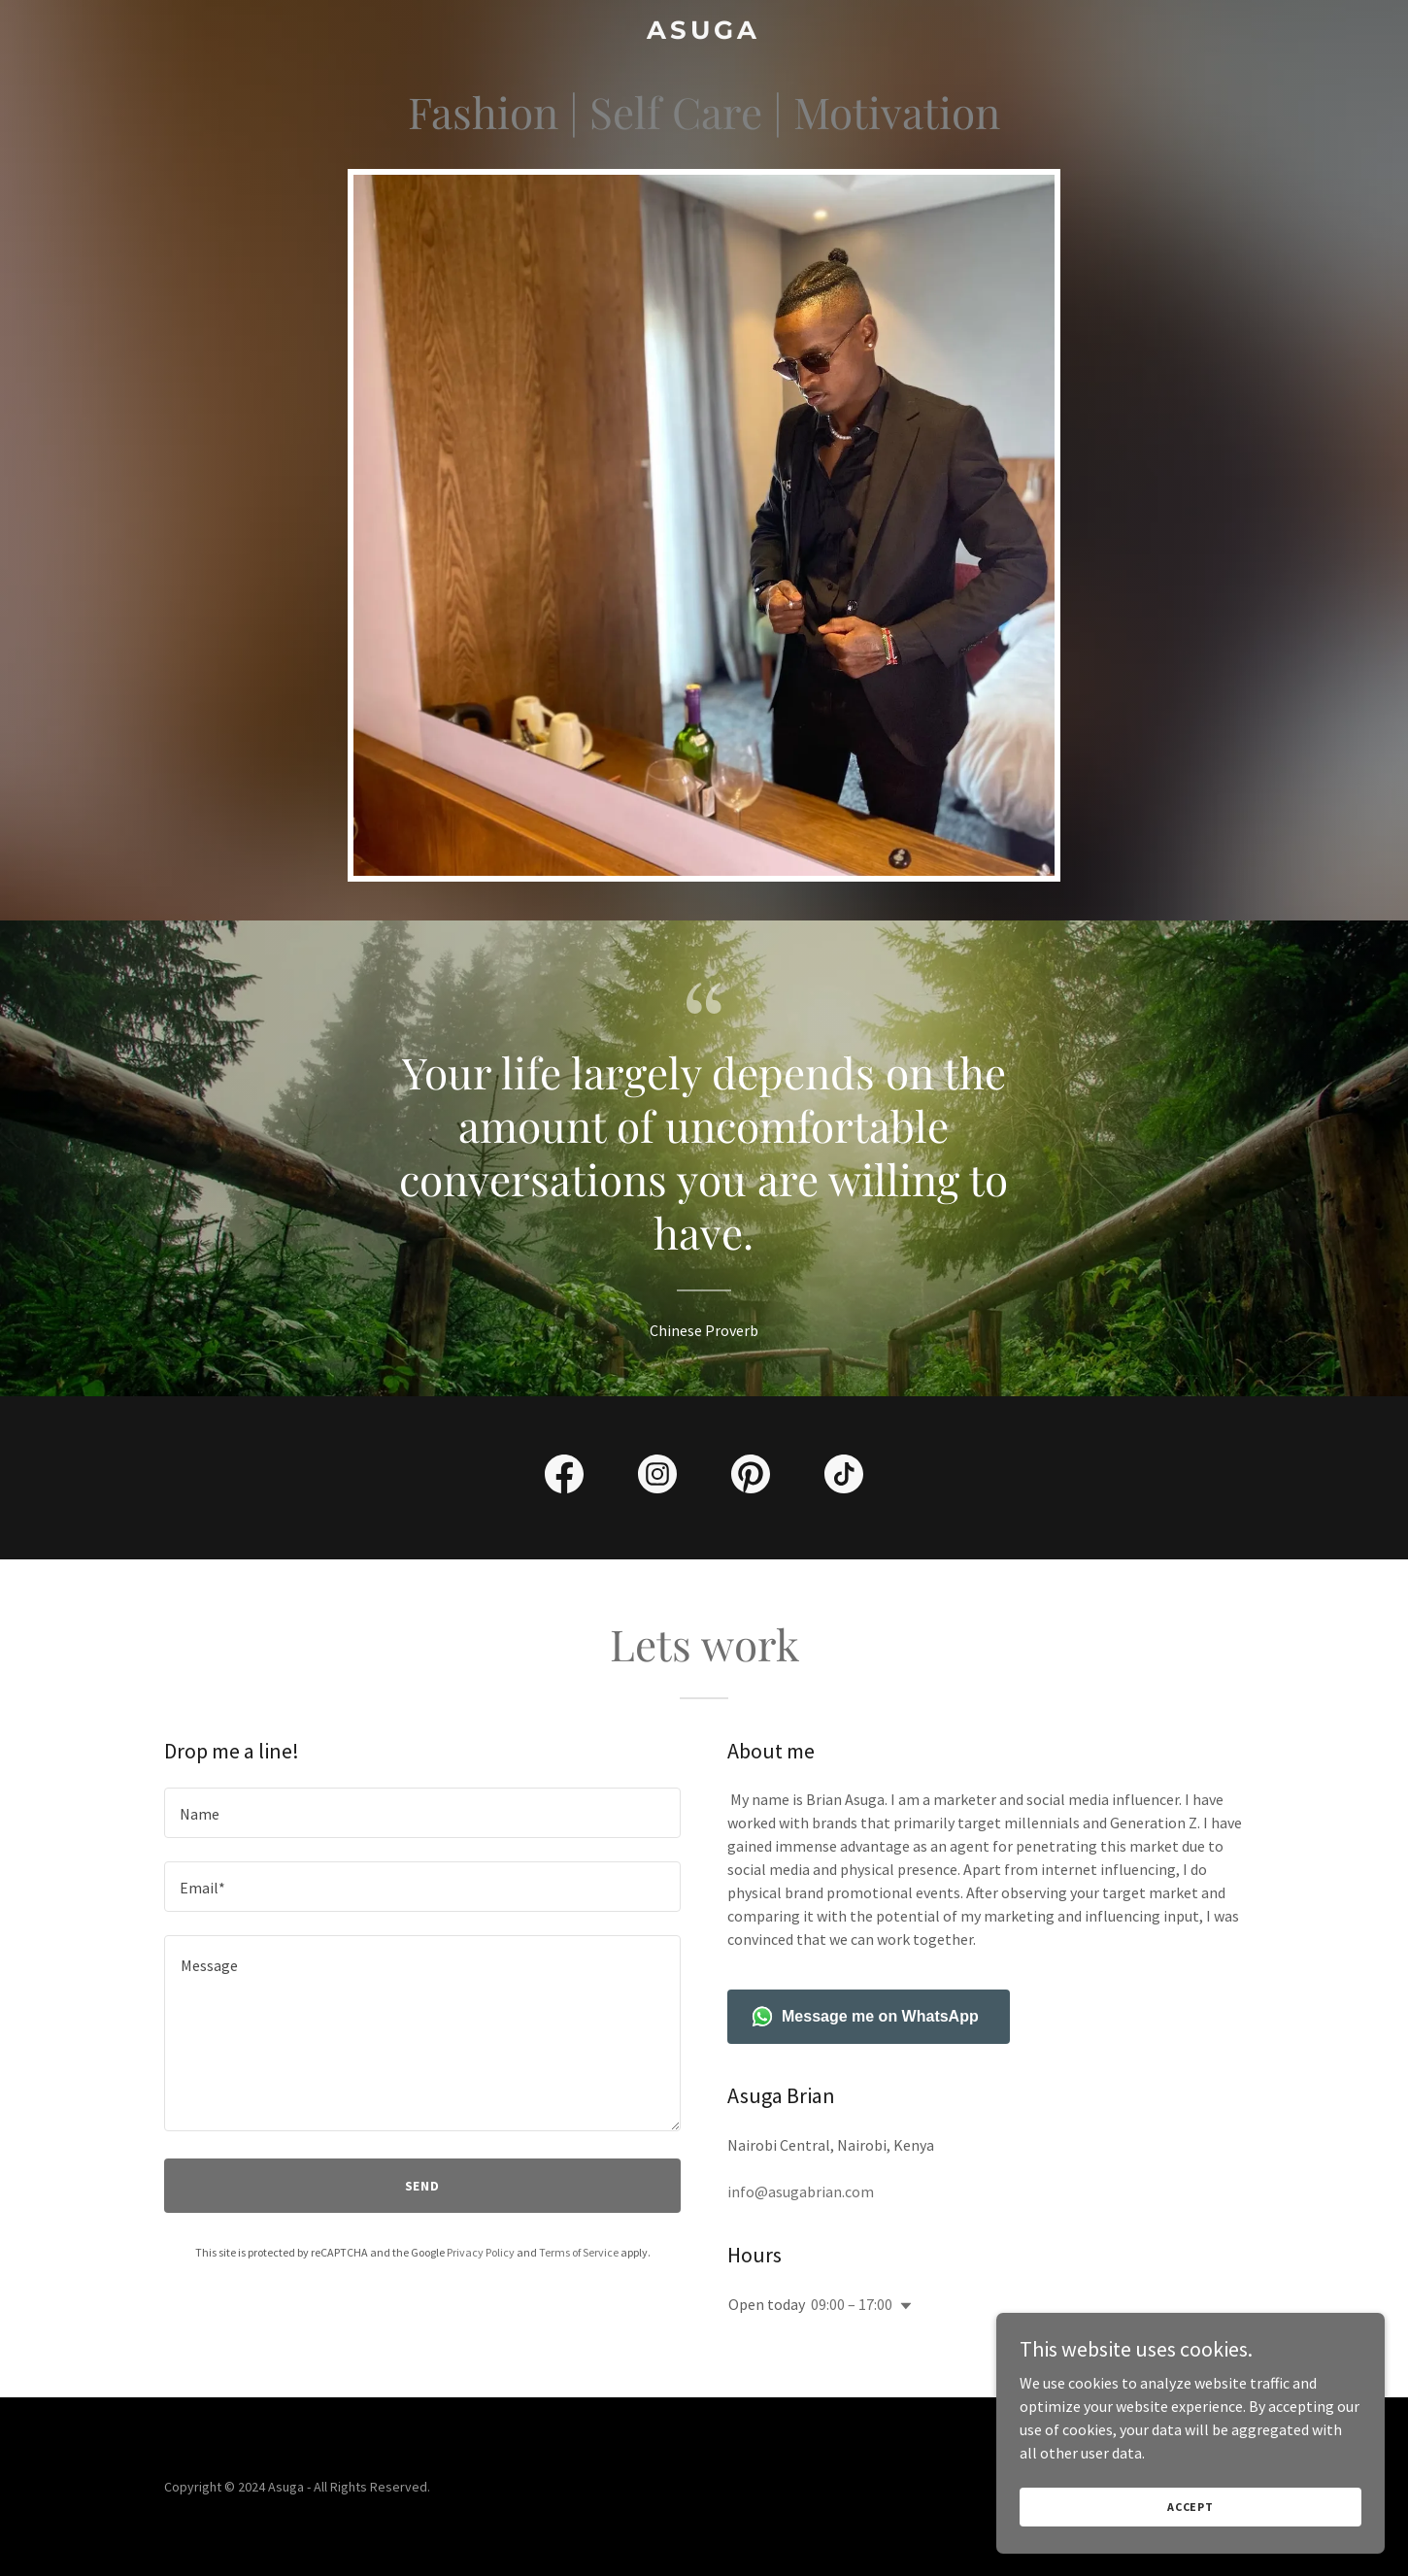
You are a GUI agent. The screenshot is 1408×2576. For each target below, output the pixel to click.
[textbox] (422, 1813)
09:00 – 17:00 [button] (851, 2304)
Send (423, 2185)
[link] (703, 33)
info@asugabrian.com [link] (800, 2191)
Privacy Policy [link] (481, 2252)
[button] (902, 2306)
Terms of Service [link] (579, 2252)
